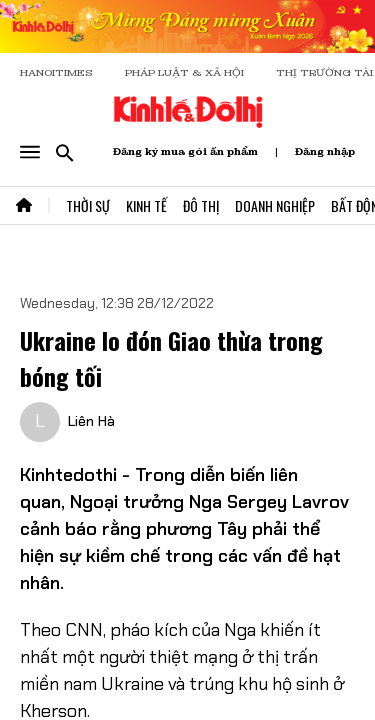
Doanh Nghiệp (275, 205)
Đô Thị (201, 205)
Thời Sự (88, 205)
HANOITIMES (56, 72)
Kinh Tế (146, 205)
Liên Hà (91, 421)
